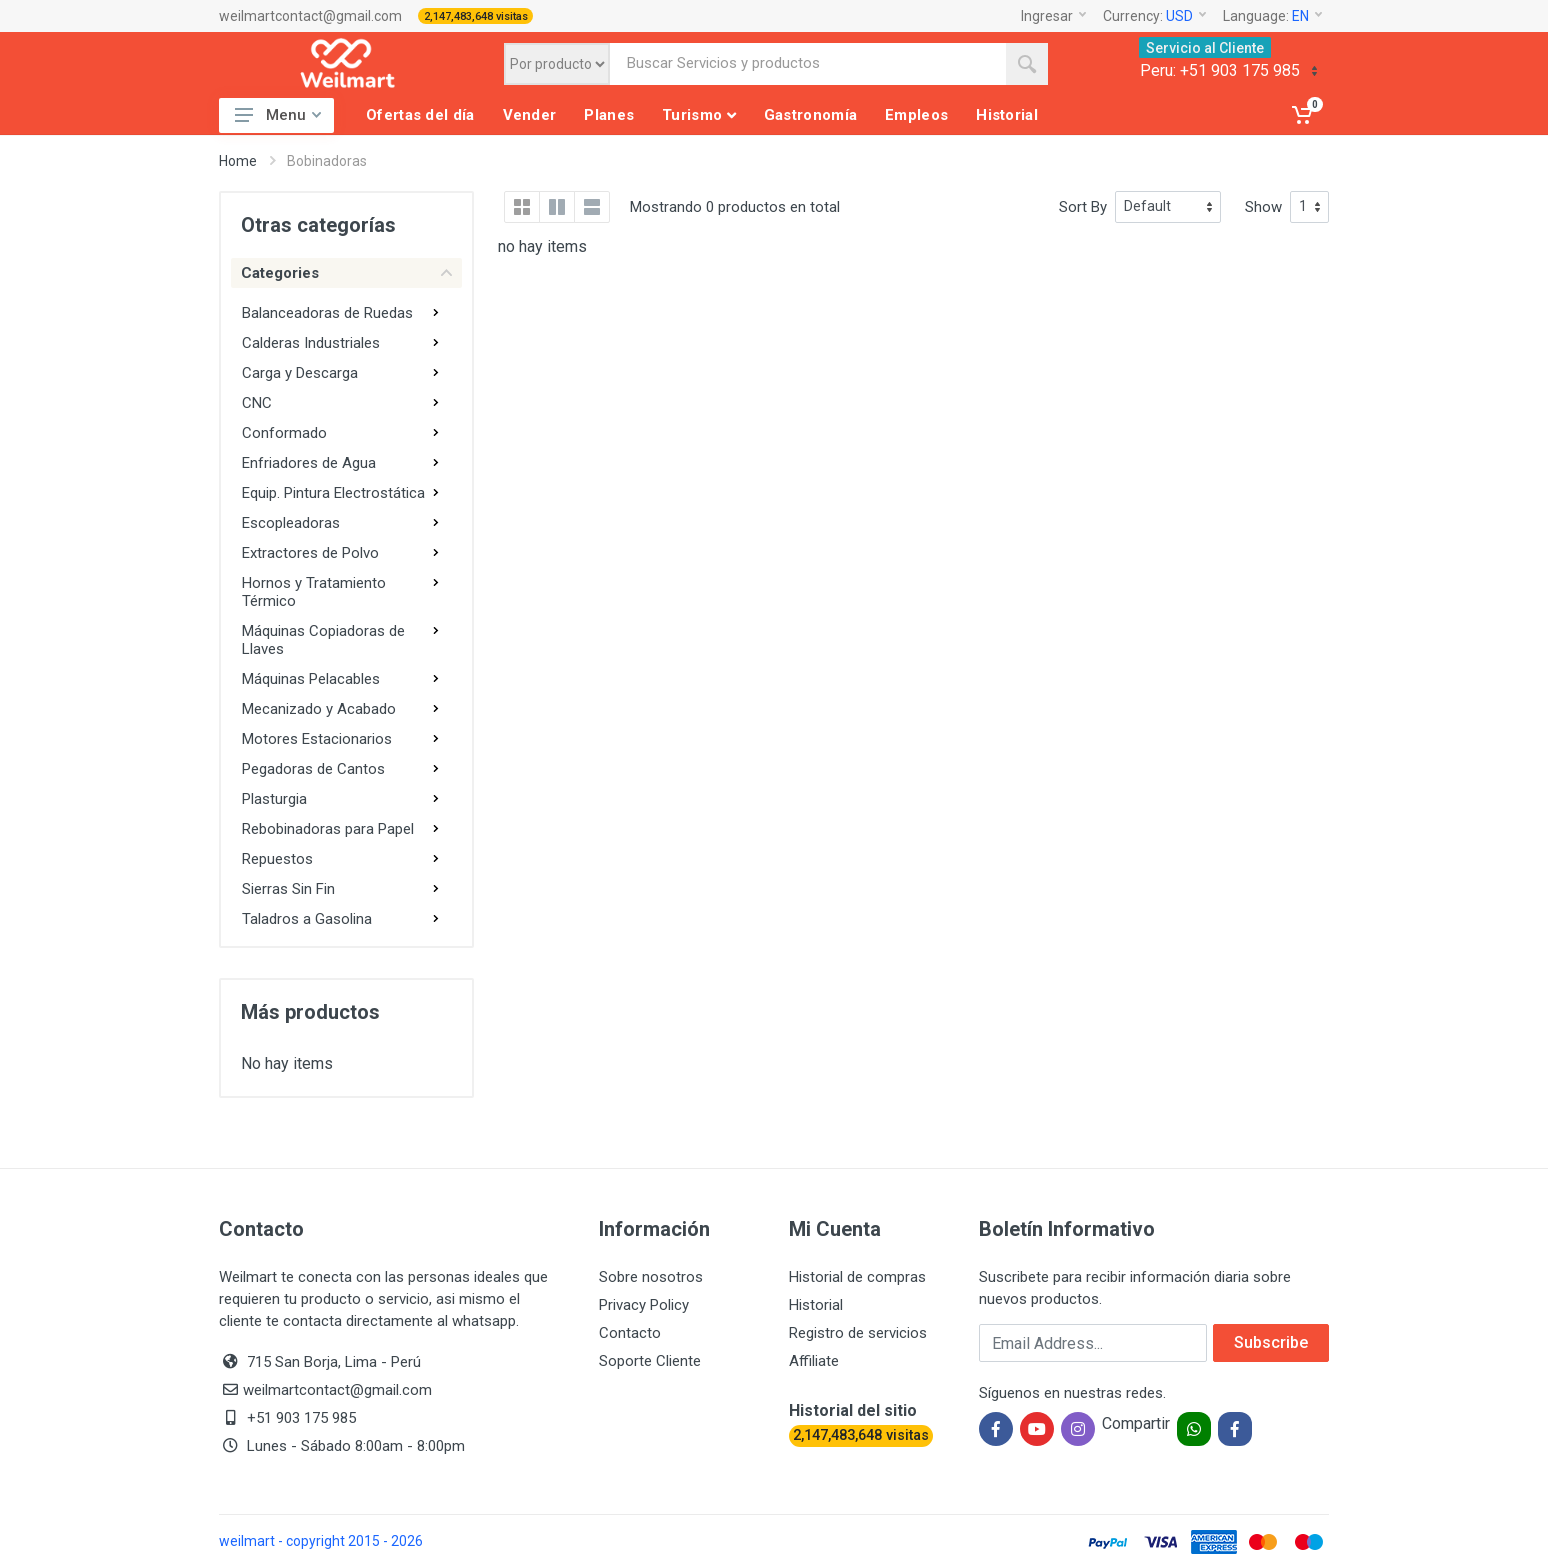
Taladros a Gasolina (307, 919)
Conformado (284, 433)
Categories (346, 273)
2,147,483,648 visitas (476, 16)
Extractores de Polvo (310, 553)
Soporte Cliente (650, 1361)
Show (1263, 207)
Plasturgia (274, 799)
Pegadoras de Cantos (313, 769)
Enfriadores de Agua (309, 463)
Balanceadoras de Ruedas (327, 313)
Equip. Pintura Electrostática (333, 493)
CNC (257, 403)
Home (238, 161)
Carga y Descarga (300, 373)
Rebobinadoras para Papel (328, 829)
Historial (816, 1305)
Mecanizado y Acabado (319, 709)
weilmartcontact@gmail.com (310, 16)
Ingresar (1053, 16)
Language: (1272, 16)
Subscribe (1271, 1342)
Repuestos (277, 859)
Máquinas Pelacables (311, 679)
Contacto (630, 1333)
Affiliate (814, 1361)
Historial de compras (857, 1277)
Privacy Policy (644, 1305)
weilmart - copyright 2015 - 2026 (321, 1541)
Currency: (1154, 16)
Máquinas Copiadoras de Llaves (323, 640)
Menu (278, 115)
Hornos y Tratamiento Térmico (314, 592)
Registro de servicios (858, 1333)
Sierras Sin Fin (288, 889)
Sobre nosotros (651, 1277)
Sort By (1083, 207)
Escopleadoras (291, 523)
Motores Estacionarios (317, 739)
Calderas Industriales (311, 343)
